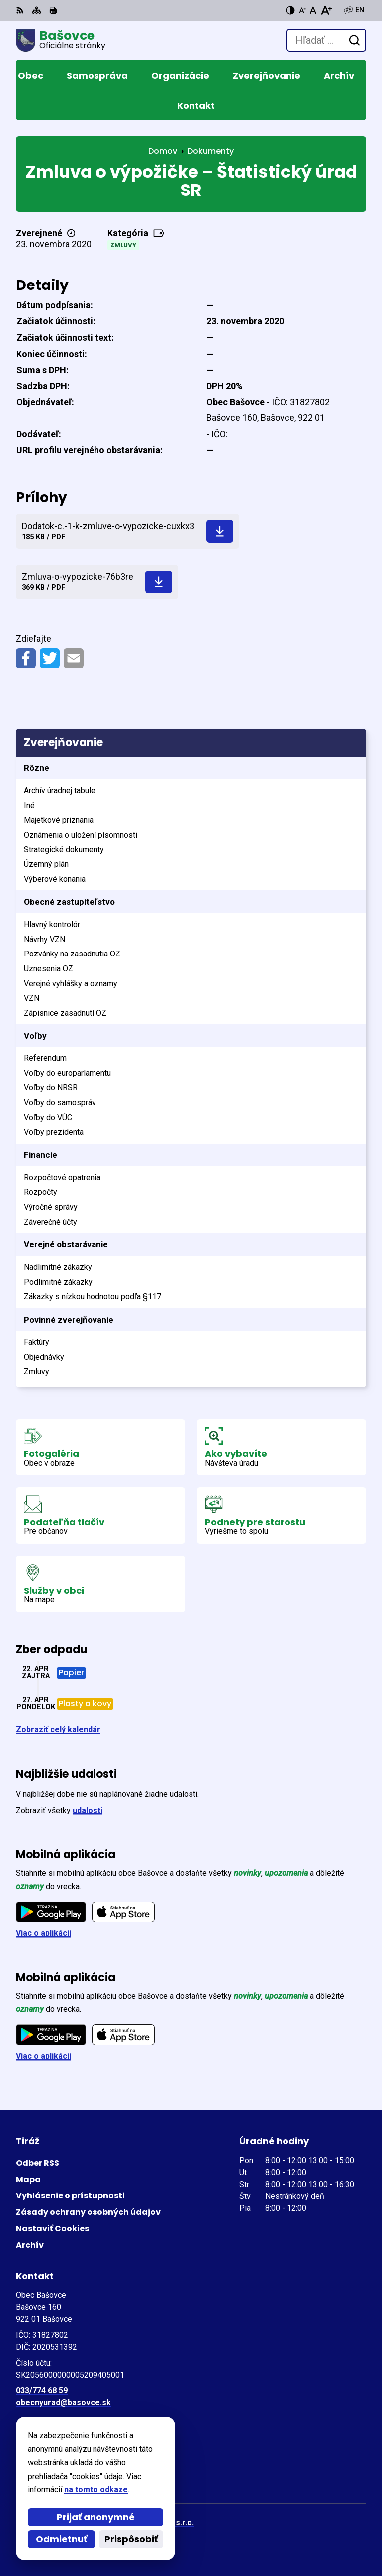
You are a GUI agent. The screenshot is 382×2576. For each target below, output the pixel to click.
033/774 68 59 (42, 2390)
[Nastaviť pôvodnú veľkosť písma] (313, 10)
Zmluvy (123, 245)
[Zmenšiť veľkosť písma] (302, 10)
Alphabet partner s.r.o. (152, 2522)
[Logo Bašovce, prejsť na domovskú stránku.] (60, 40)
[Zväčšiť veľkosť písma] (326, 10)
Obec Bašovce (134, 2536)
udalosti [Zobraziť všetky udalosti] (87, 1810)
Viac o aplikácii (43, 1933)
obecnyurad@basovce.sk (63, 2402)
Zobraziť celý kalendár (58, 1729)
